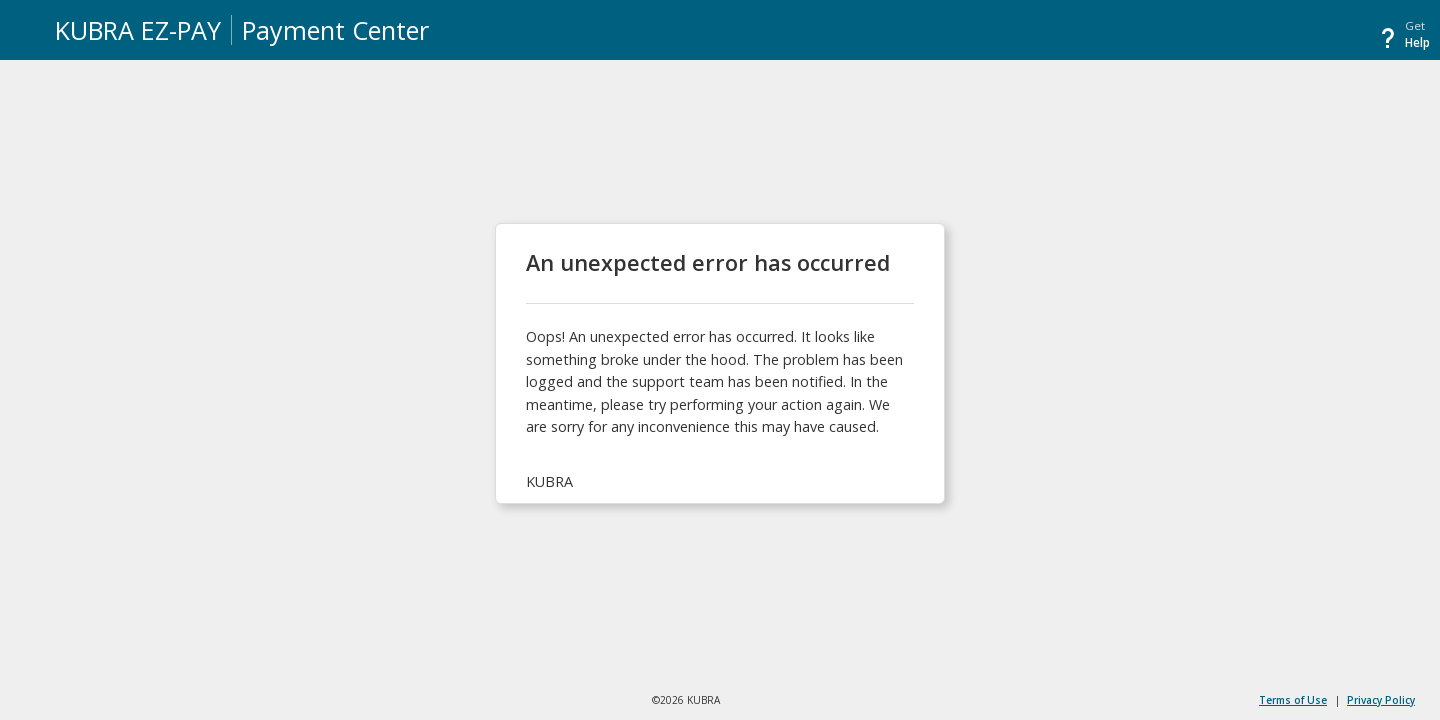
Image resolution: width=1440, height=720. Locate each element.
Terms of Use (1293, 700)
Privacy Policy (1381, 700)
